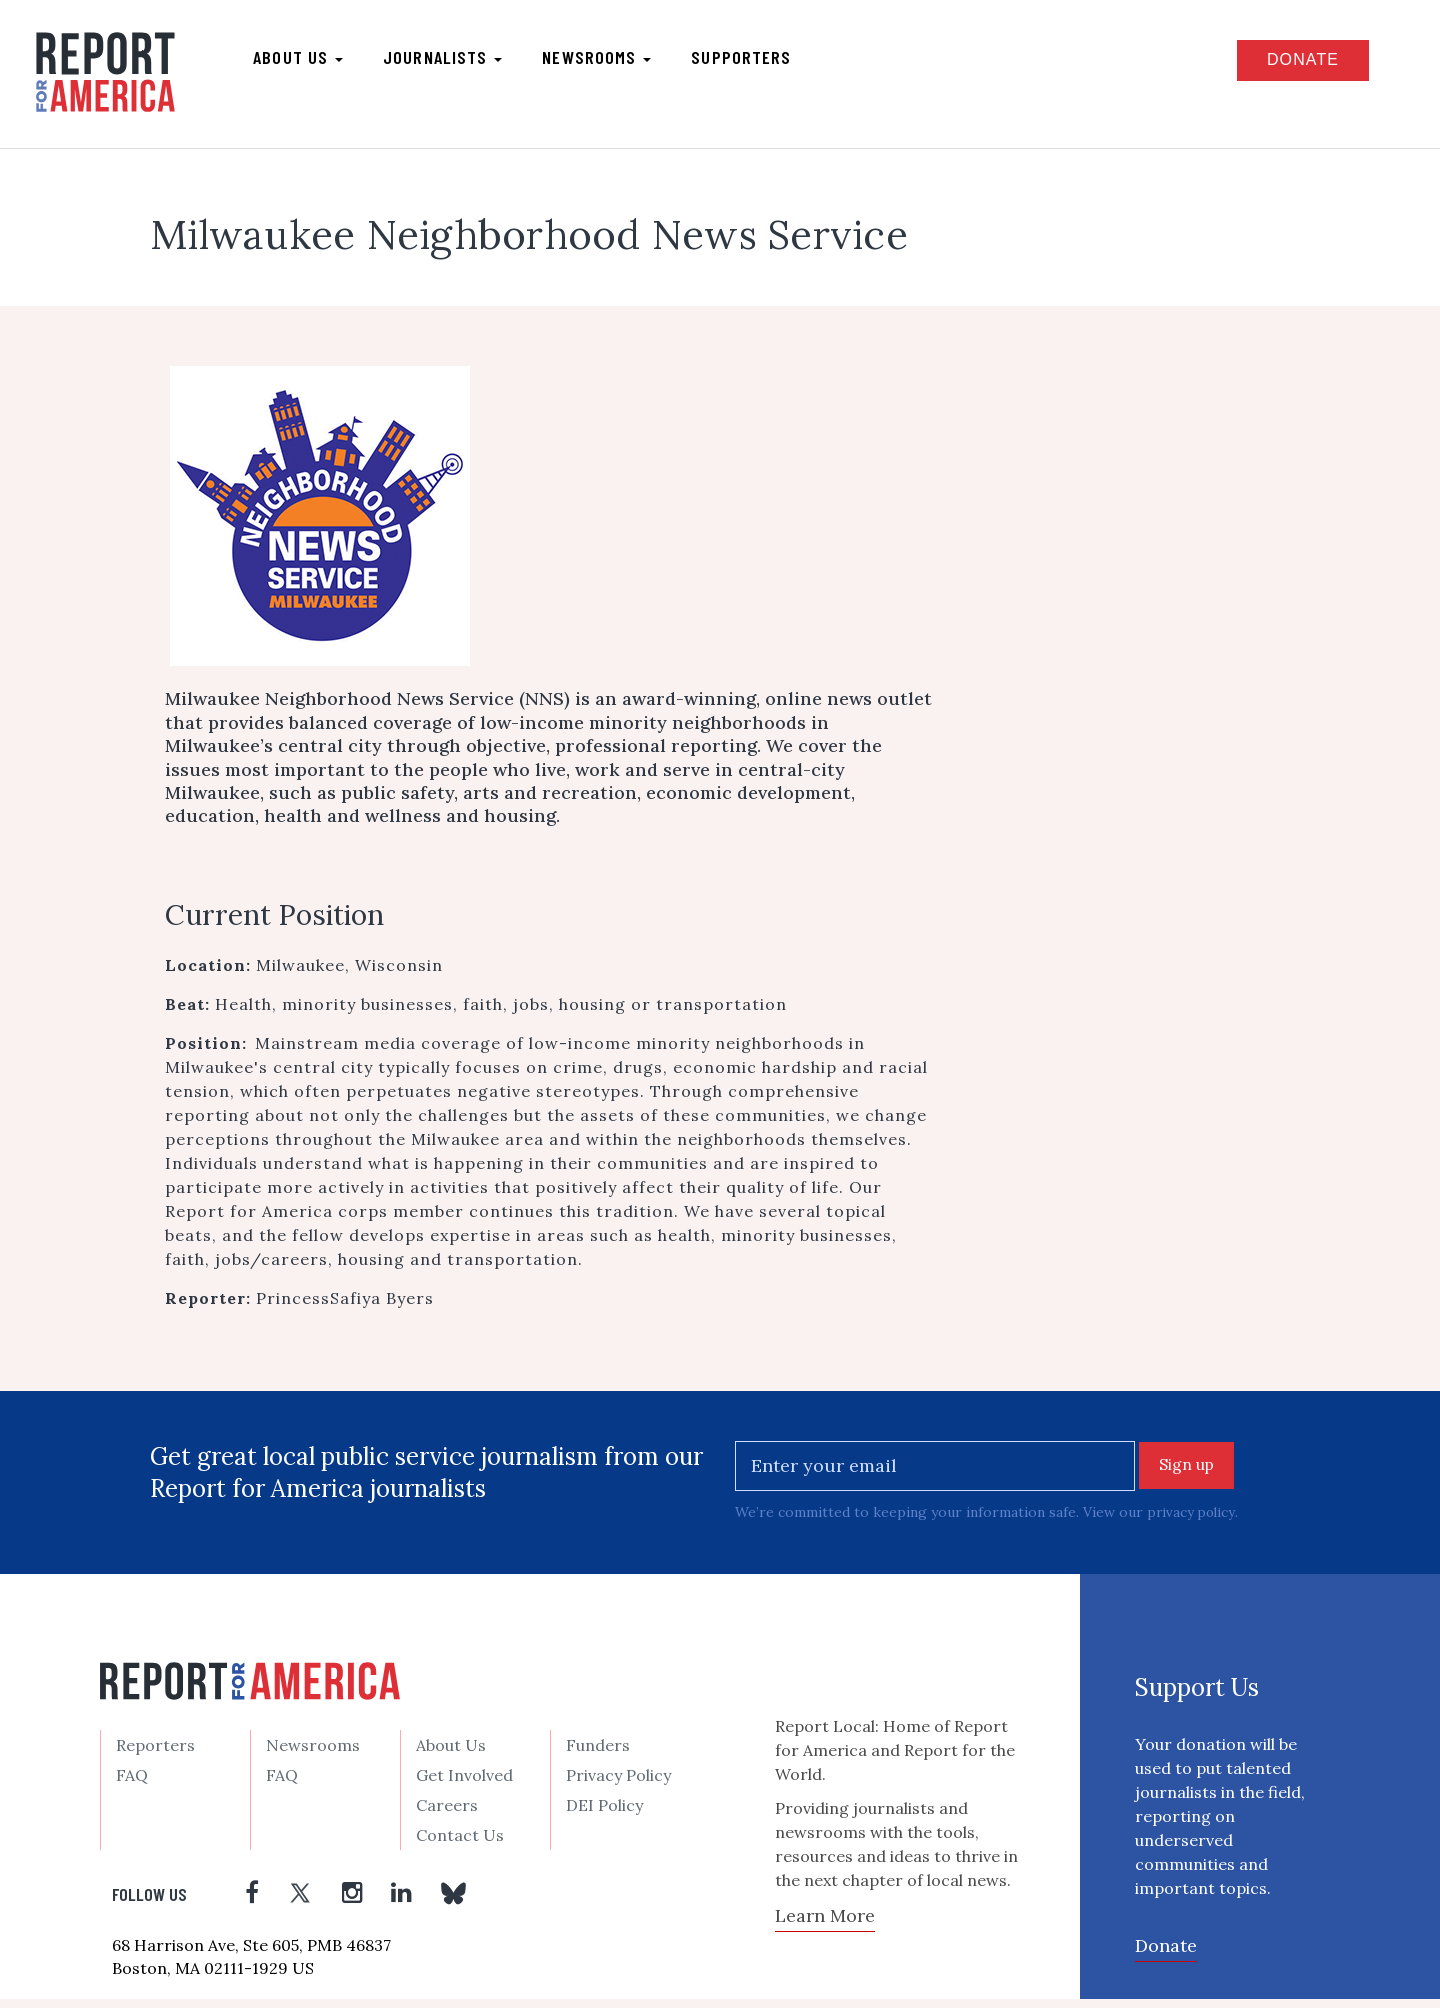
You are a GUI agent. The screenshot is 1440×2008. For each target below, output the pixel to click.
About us (310, 61)
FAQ (132, 1784)
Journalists (454, 61)
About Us (451, 1754)
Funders (598, 1754)
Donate (1287, 63)
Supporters (753, 61)
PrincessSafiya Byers (345, 1305)
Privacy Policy (618, 1784)
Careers (447, 1814)
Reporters (155, 1754)
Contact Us (460, 1844)
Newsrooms (608, 61)
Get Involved (464, 1784)
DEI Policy (604, 1814)
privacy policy (1192, 1521)
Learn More (825, 1923)
